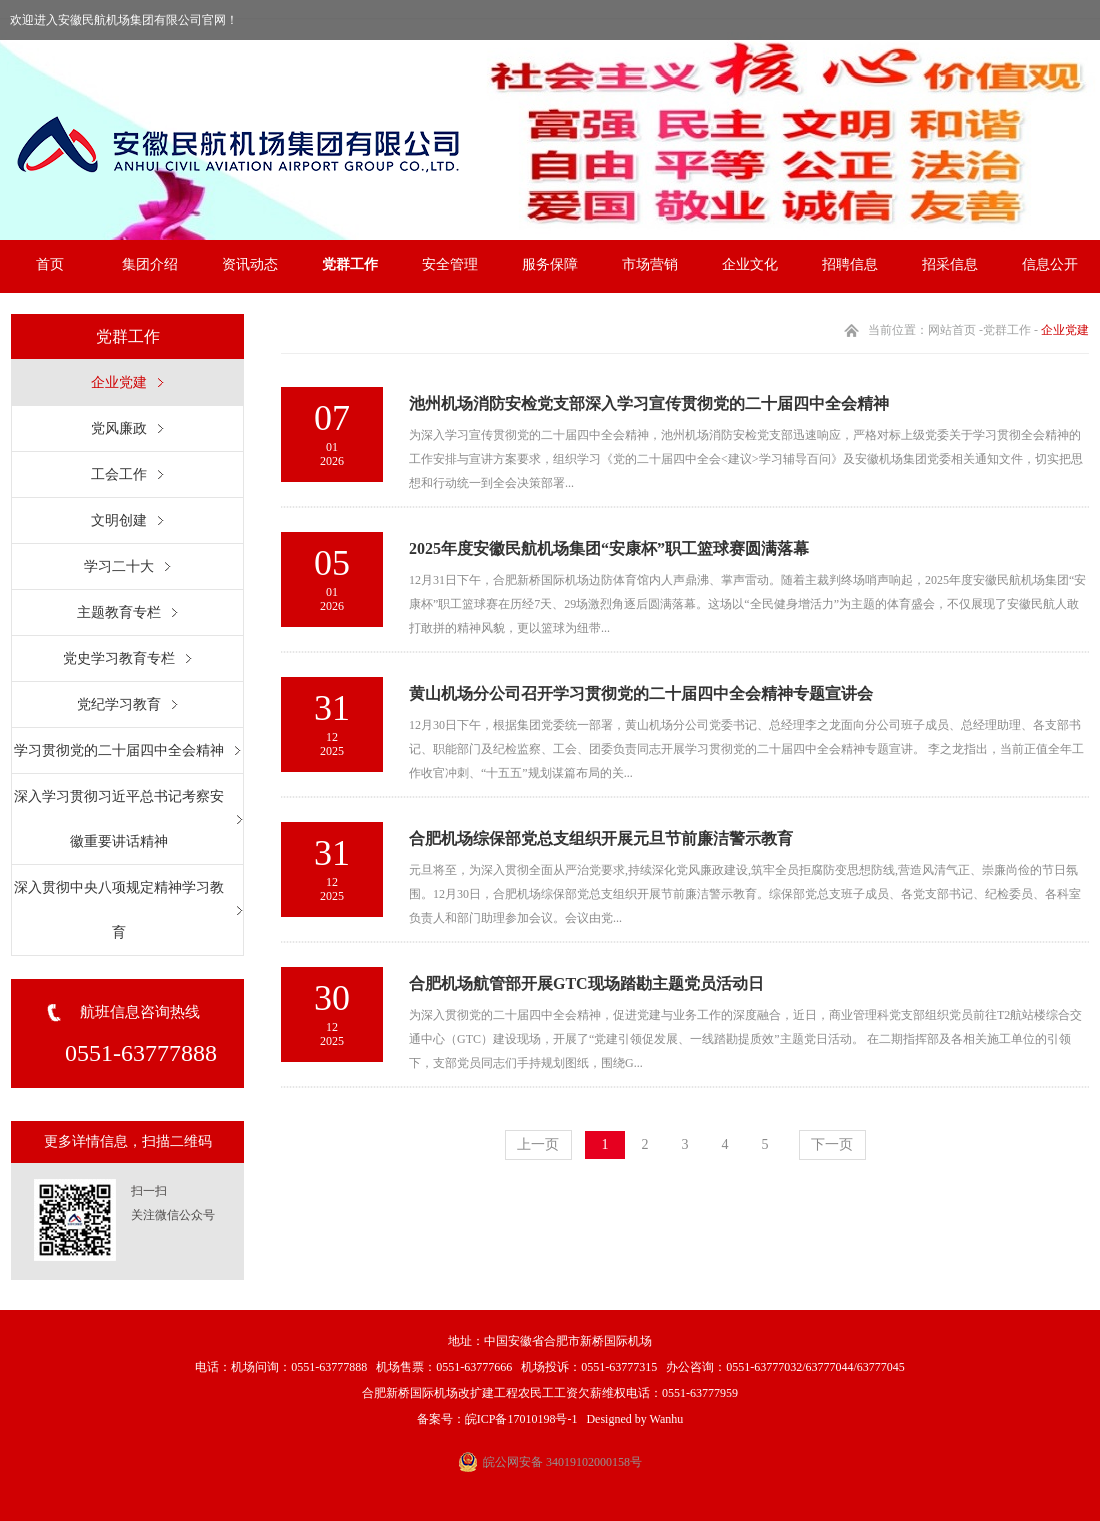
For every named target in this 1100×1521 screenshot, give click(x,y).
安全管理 (450, 264)
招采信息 (950, 264)
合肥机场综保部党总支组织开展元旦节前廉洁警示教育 (601, 838)
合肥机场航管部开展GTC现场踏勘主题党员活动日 (586, 983)
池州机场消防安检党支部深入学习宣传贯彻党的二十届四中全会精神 (649, 403)
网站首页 (952, 330)
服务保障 (550, 264)
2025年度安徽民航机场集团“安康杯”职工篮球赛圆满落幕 (609, 548)
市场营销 (650, 264)
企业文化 (750, 264)
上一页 (538, 1144)
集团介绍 (150, 264)
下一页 (832, 1144)
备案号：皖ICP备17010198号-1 (497, 1419)
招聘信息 (850, 264)
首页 (50, 264)
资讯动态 (250, 264)
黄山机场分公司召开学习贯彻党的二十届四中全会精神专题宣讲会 (641, 693)
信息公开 (1050, 264)
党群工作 (350, 264)
